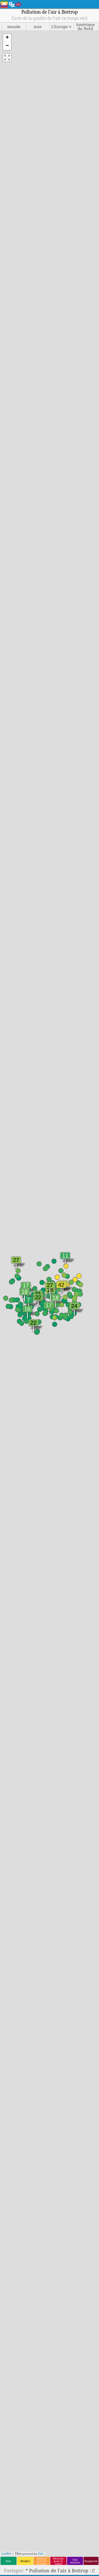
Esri (41, 2553)
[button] (7, 38)
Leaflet (6, 2553)
